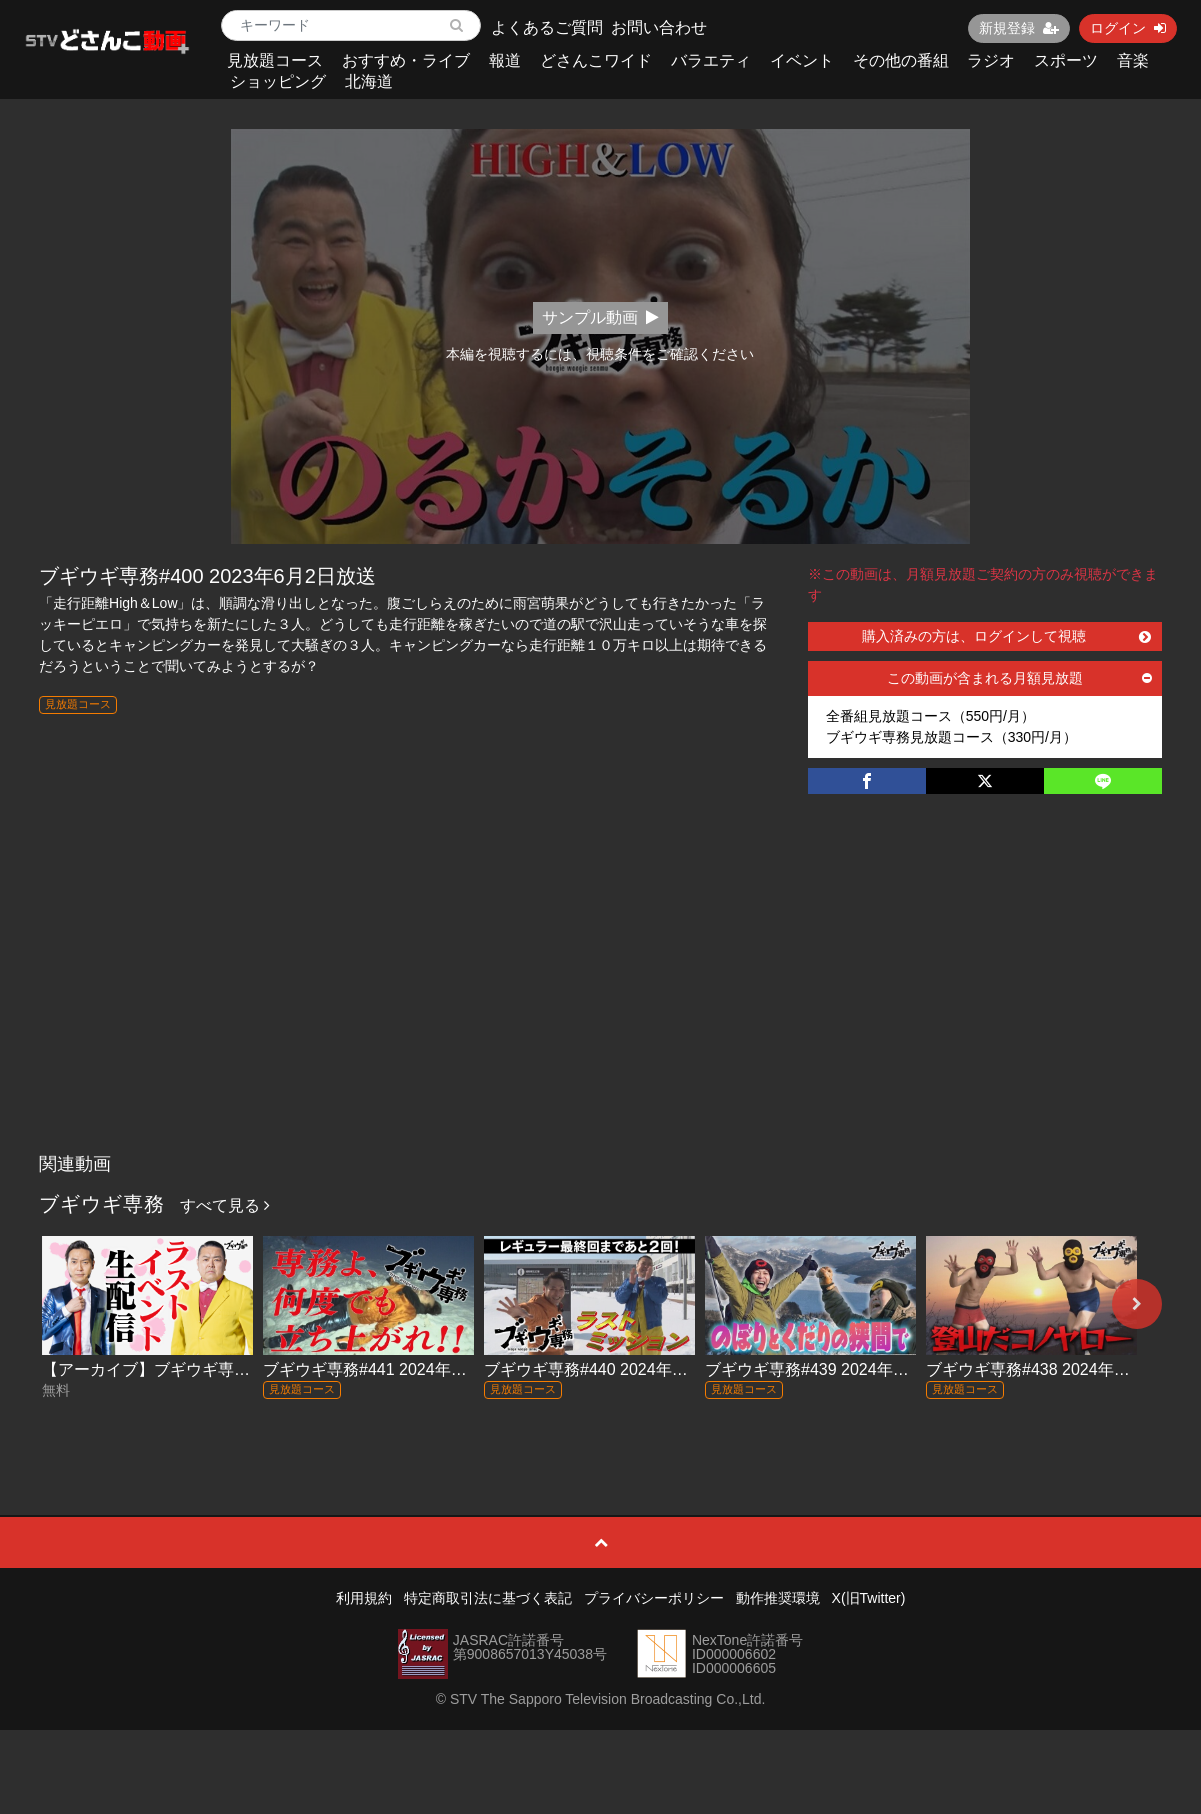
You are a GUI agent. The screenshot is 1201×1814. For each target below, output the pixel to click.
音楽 (1133, 60)
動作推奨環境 (778, 1598)
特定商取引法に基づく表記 (488, 1598)
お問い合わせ (659, 27)
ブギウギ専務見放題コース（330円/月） (951, 737)
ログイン (1128, 28)
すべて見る (225, 1205)
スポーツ (1066, 60)
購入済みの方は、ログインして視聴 (1006, 636)
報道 (505, 60)
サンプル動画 (600, 317)
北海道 (369, 81)
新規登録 (1019, 28)
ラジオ (991, 60)
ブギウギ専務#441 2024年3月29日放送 (402, 1369)
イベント (802, 60)
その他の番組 (901, 60)
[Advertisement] (600, 994)
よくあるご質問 (547, 27)
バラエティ (711, 60)
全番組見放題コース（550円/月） (930, 716)
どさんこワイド (596, 60)
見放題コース (275, 60)
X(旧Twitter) (869, 1598)
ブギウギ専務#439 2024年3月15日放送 (844, 1369)
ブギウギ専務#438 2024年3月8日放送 (1060, 1369)
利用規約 (364, 1598)
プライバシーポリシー (654, 1598)
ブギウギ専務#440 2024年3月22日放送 (623, 1369)
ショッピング (278, 81)
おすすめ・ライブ (406, 60)
